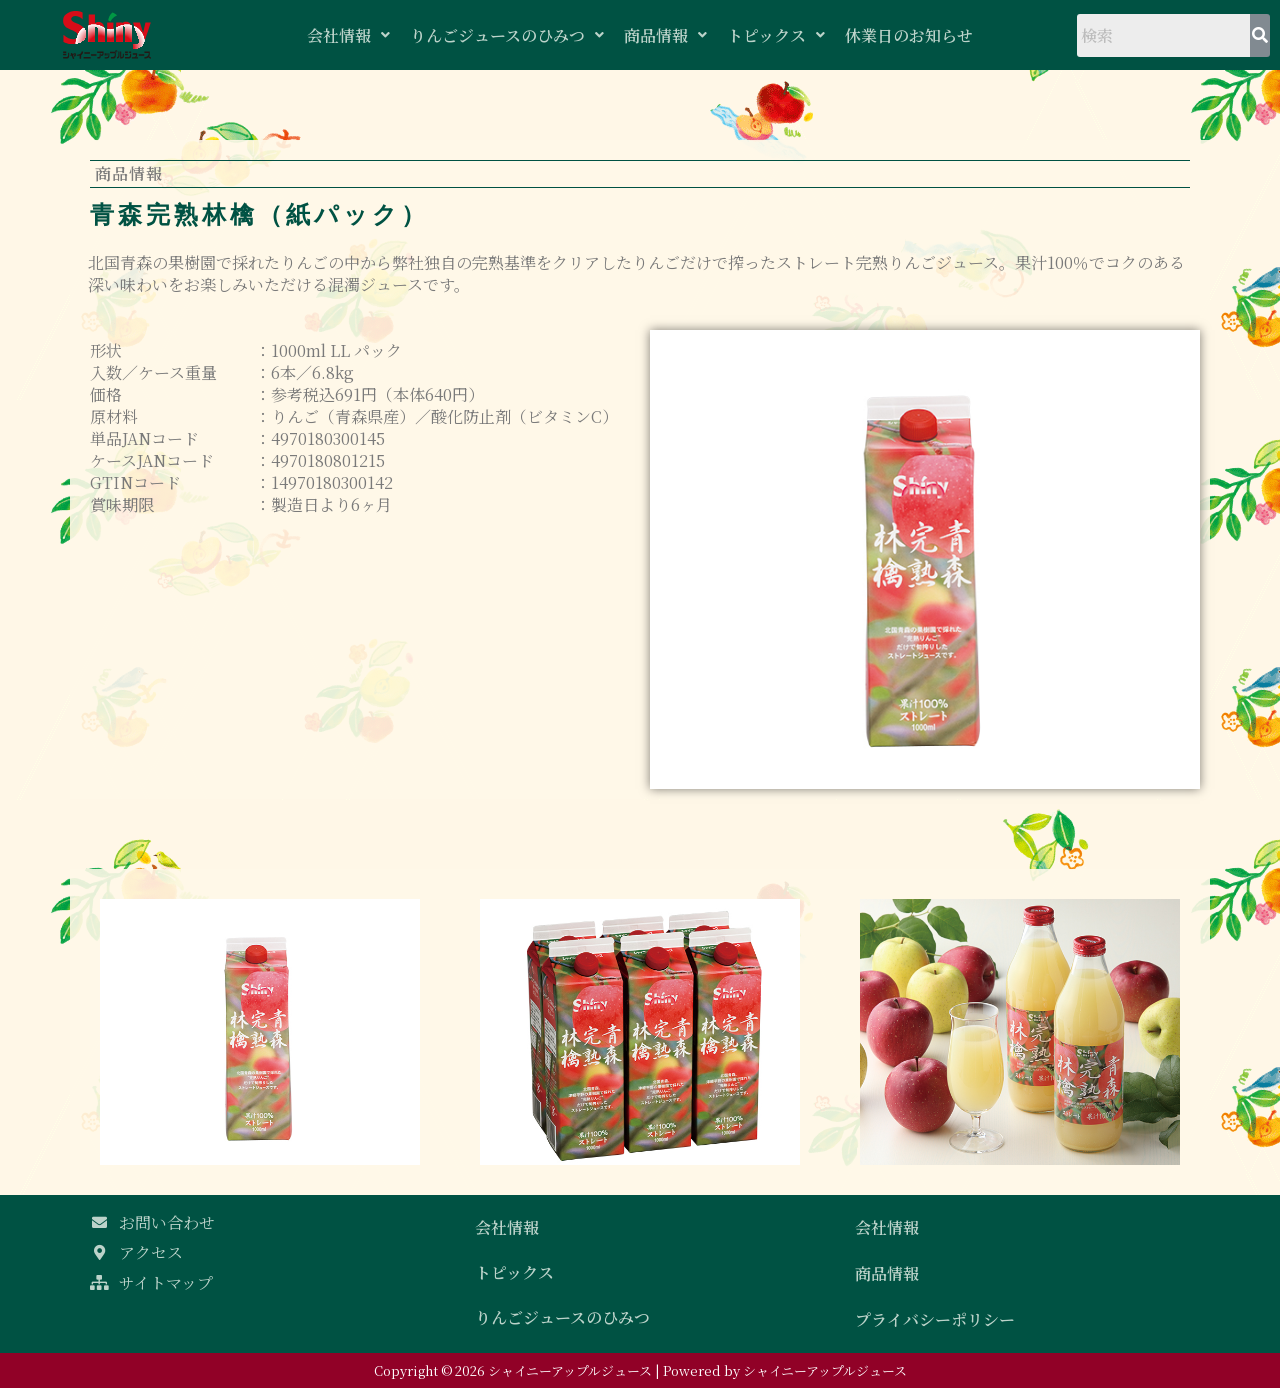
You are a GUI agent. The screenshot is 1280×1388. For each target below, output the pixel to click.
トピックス (776, 35)
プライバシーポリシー (935, 1319)
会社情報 (348, 35)
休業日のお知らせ (909, 35)
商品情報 (665, 35)
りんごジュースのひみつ (507, 35)
